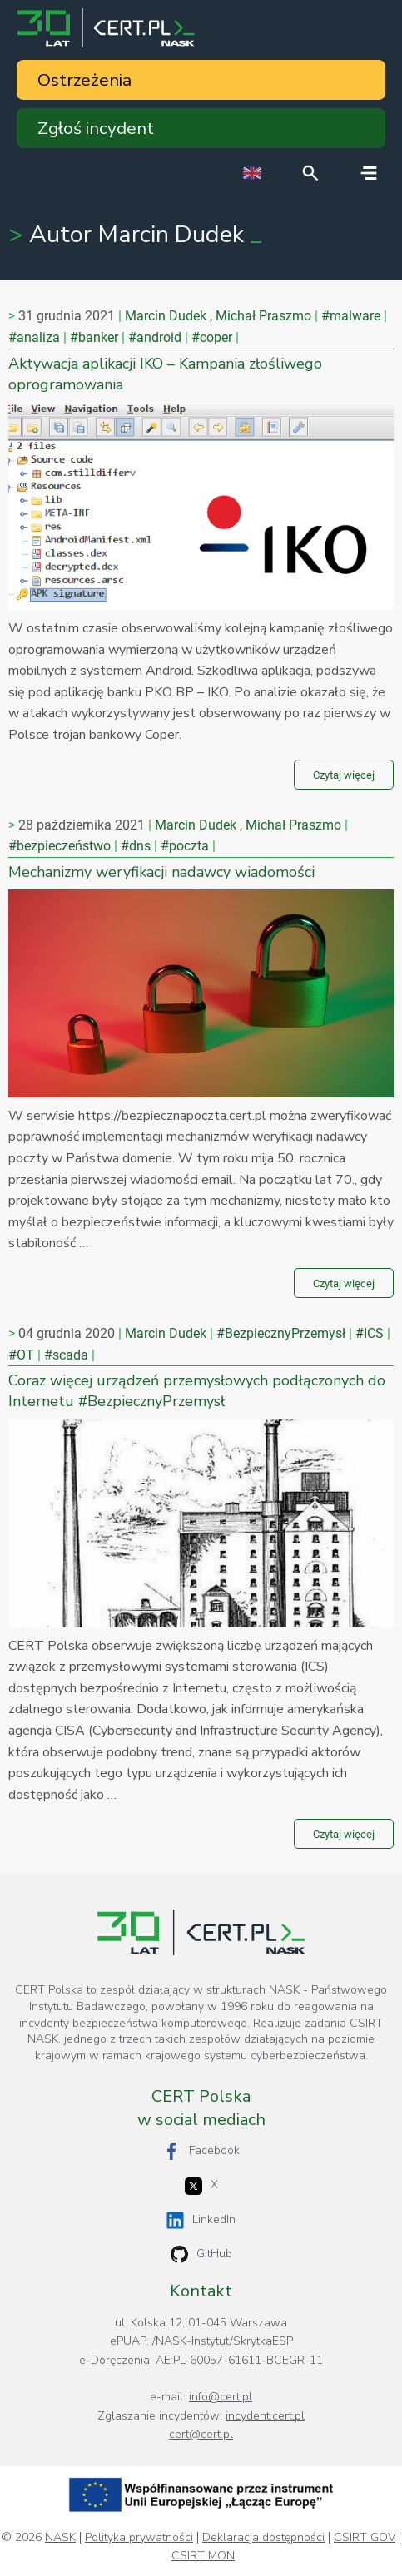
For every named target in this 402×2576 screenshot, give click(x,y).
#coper (211, 337)
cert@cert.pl (201, 2434)
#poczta (185, 846)
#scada (66, 1355)
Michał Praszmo (263, 316)
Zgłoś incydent (95, 128)
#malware (350, 316)
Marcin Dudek (165, 316)
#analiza (34, 337)
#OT (21, 1355)
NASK (60, 2538)
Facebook (201, 2151)
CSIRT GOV (364, 2538)
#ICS (369, 1333)
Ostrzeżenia (84, 80)
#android (154, 337)
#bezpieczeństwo (59, 846)
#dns (136, 846)
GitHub (201, 2254)
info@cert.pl (220, 2397)
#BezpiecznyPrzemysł (280, 1333)
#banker (94, 337)
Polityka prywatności (139, 2538)
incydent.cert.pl (265, 2416)
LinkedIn (201, 2220)
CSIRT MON (203, 2556)
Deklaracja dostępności (263, 2538)
